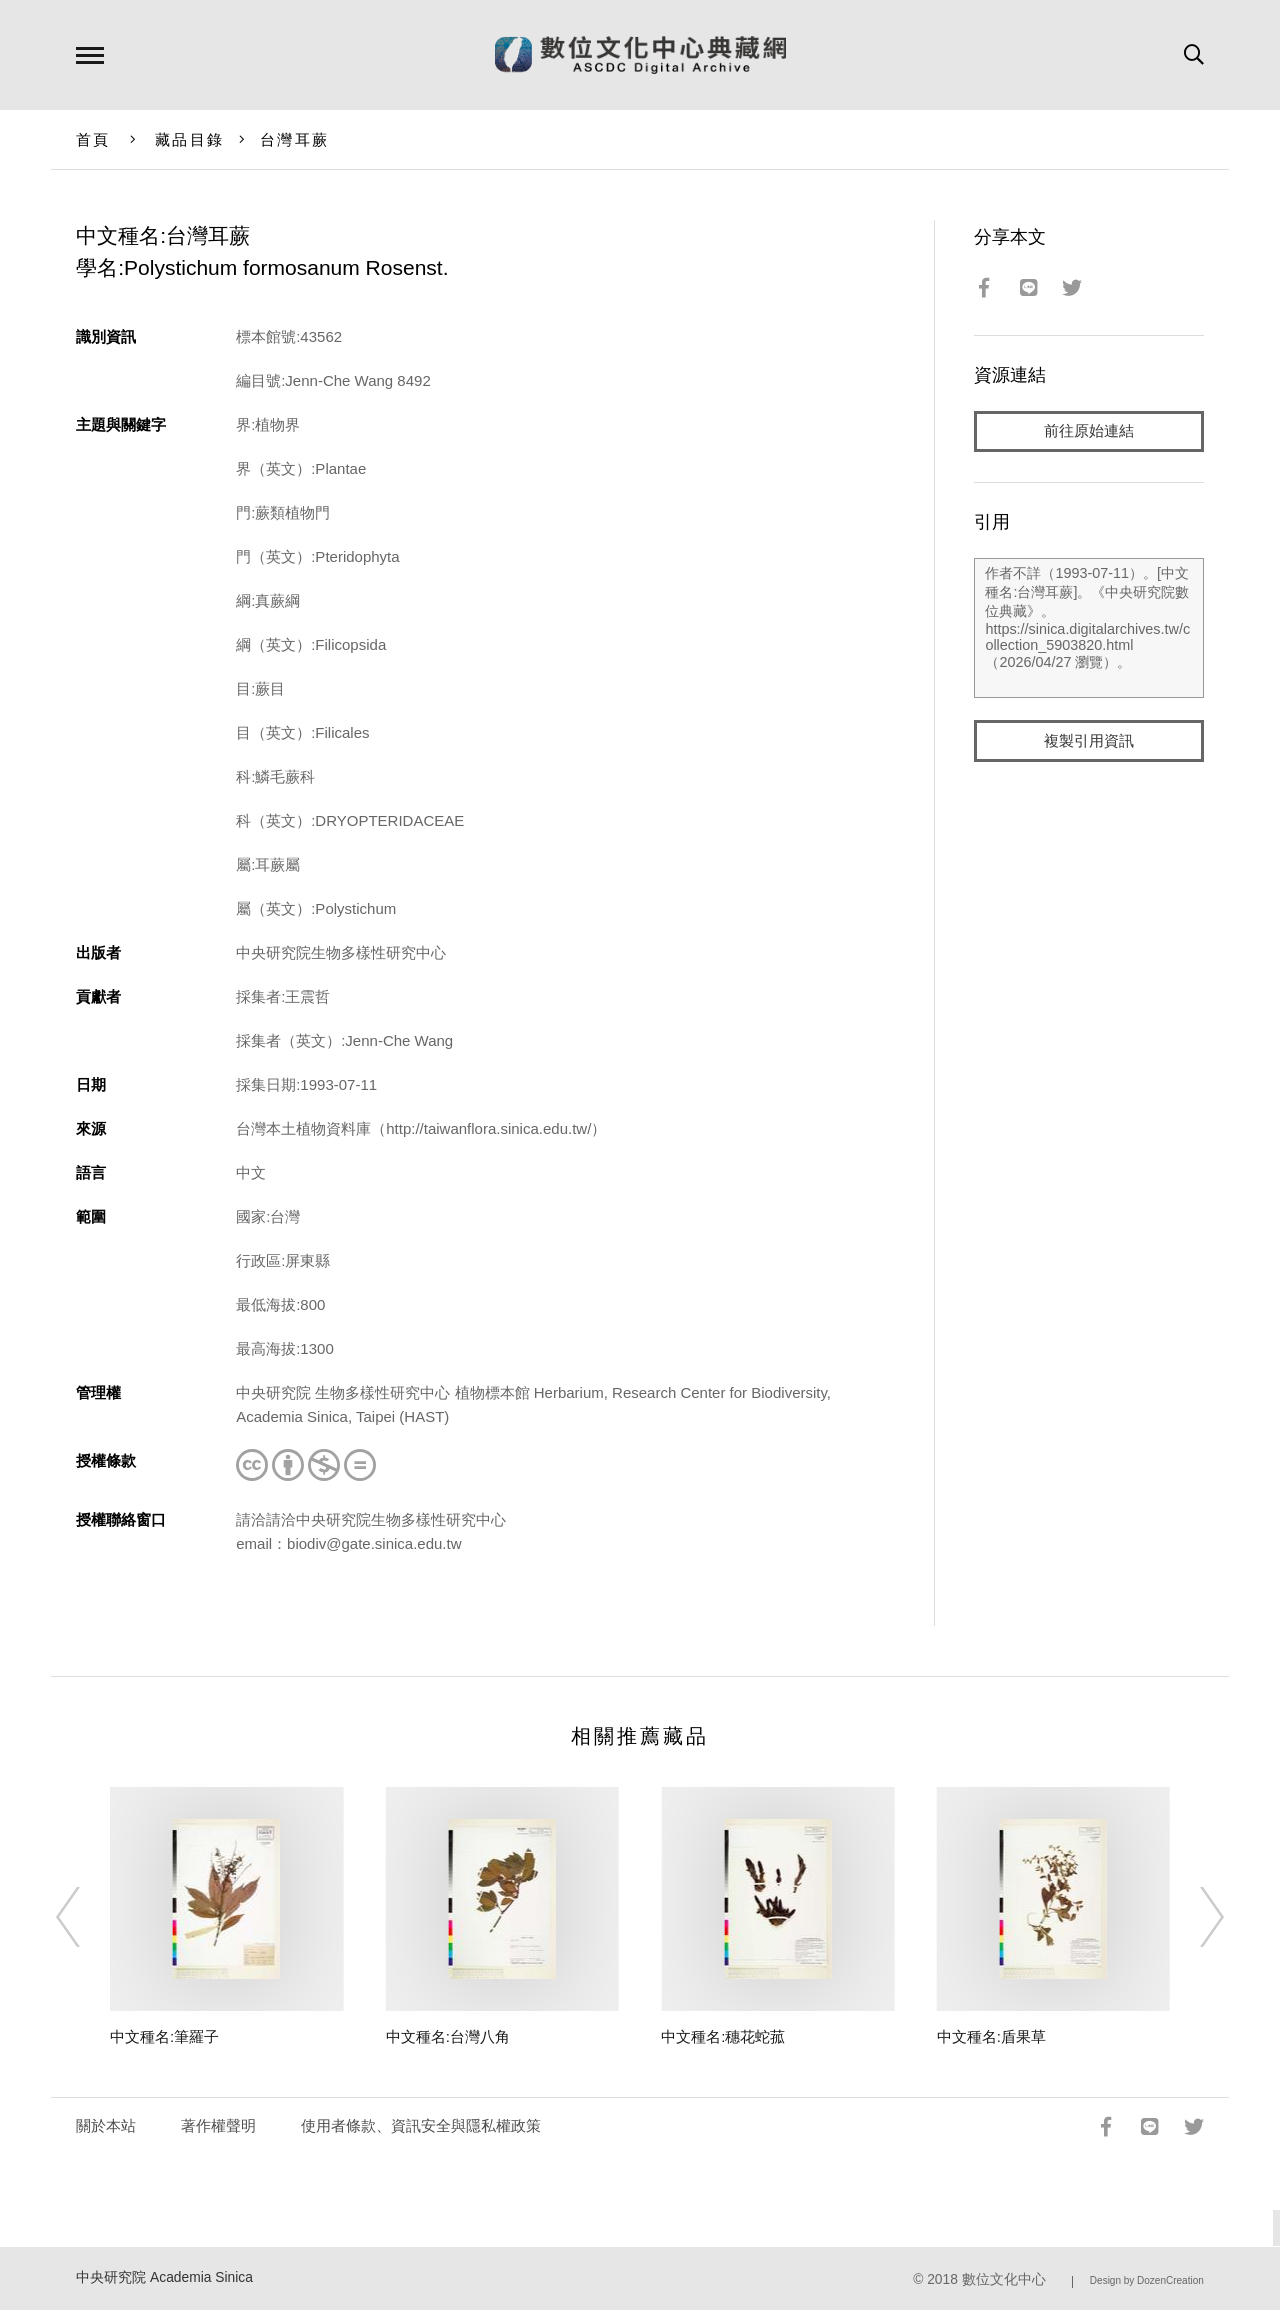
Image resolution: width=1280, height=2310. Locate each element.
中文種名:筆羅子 (164, 2036)
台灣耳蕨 (294, 139)
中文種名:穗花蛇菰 (723, 2036)
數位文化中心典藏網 (640, 55)
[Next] (1194, 1917)
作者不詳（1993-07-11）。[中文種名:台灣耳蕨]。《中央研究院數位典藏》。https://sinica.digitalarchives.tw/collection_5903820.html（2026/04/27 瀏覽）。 (1088, 629)
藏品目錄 (189, 139)
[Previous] (86, 1917)
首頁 (93, 139)
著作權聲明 (218, 2125)
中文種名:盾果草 (991, 2036)
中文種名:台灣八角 (448, 2036)
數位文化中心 (1004, 2279)
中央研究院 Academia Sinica (164, 2277)
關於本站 (106, 2125)
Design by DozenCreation (1147, 2280)
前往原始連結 (1089, 431)
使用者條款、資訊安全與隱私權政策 (421, 2125)
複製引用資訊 (1089, 741)
